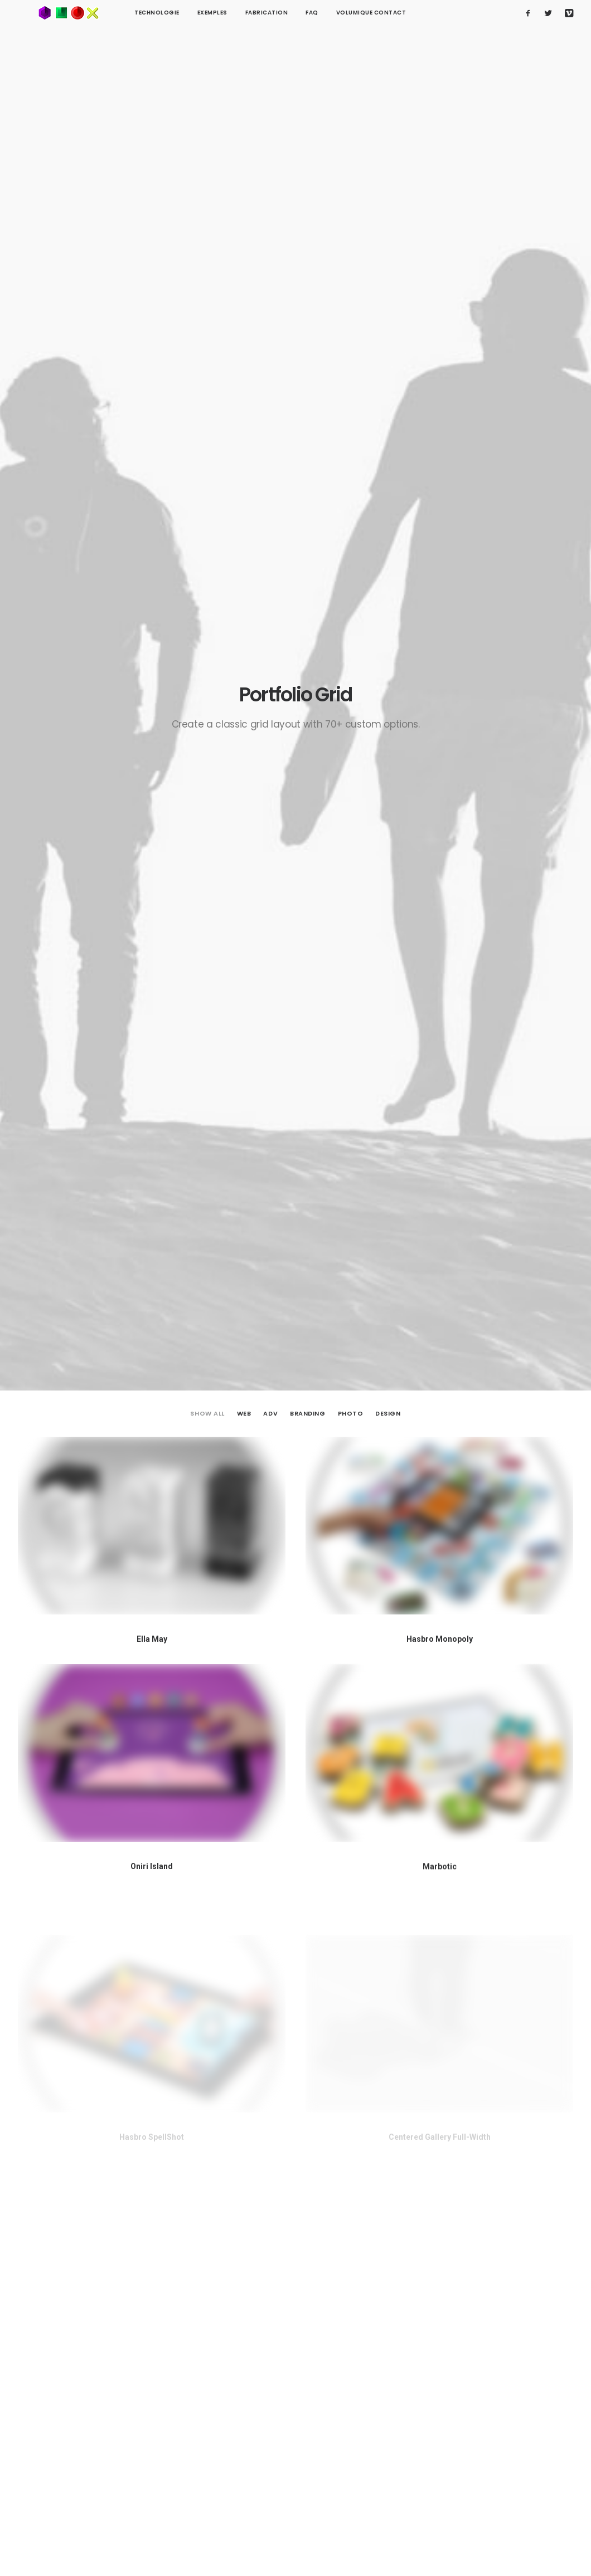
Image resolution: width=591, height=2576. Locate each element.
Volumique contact (331, 12)
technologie (116, 12)
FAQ (271, 12)
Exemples (172, 12)
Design (387, 239)
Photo (351, 239)
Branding (307, 239)
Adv (270, 239)
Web (244, 239)
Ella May (152, 464)
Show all (207, 239)
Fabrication (226, 12)
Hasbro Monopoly (439, 465)
